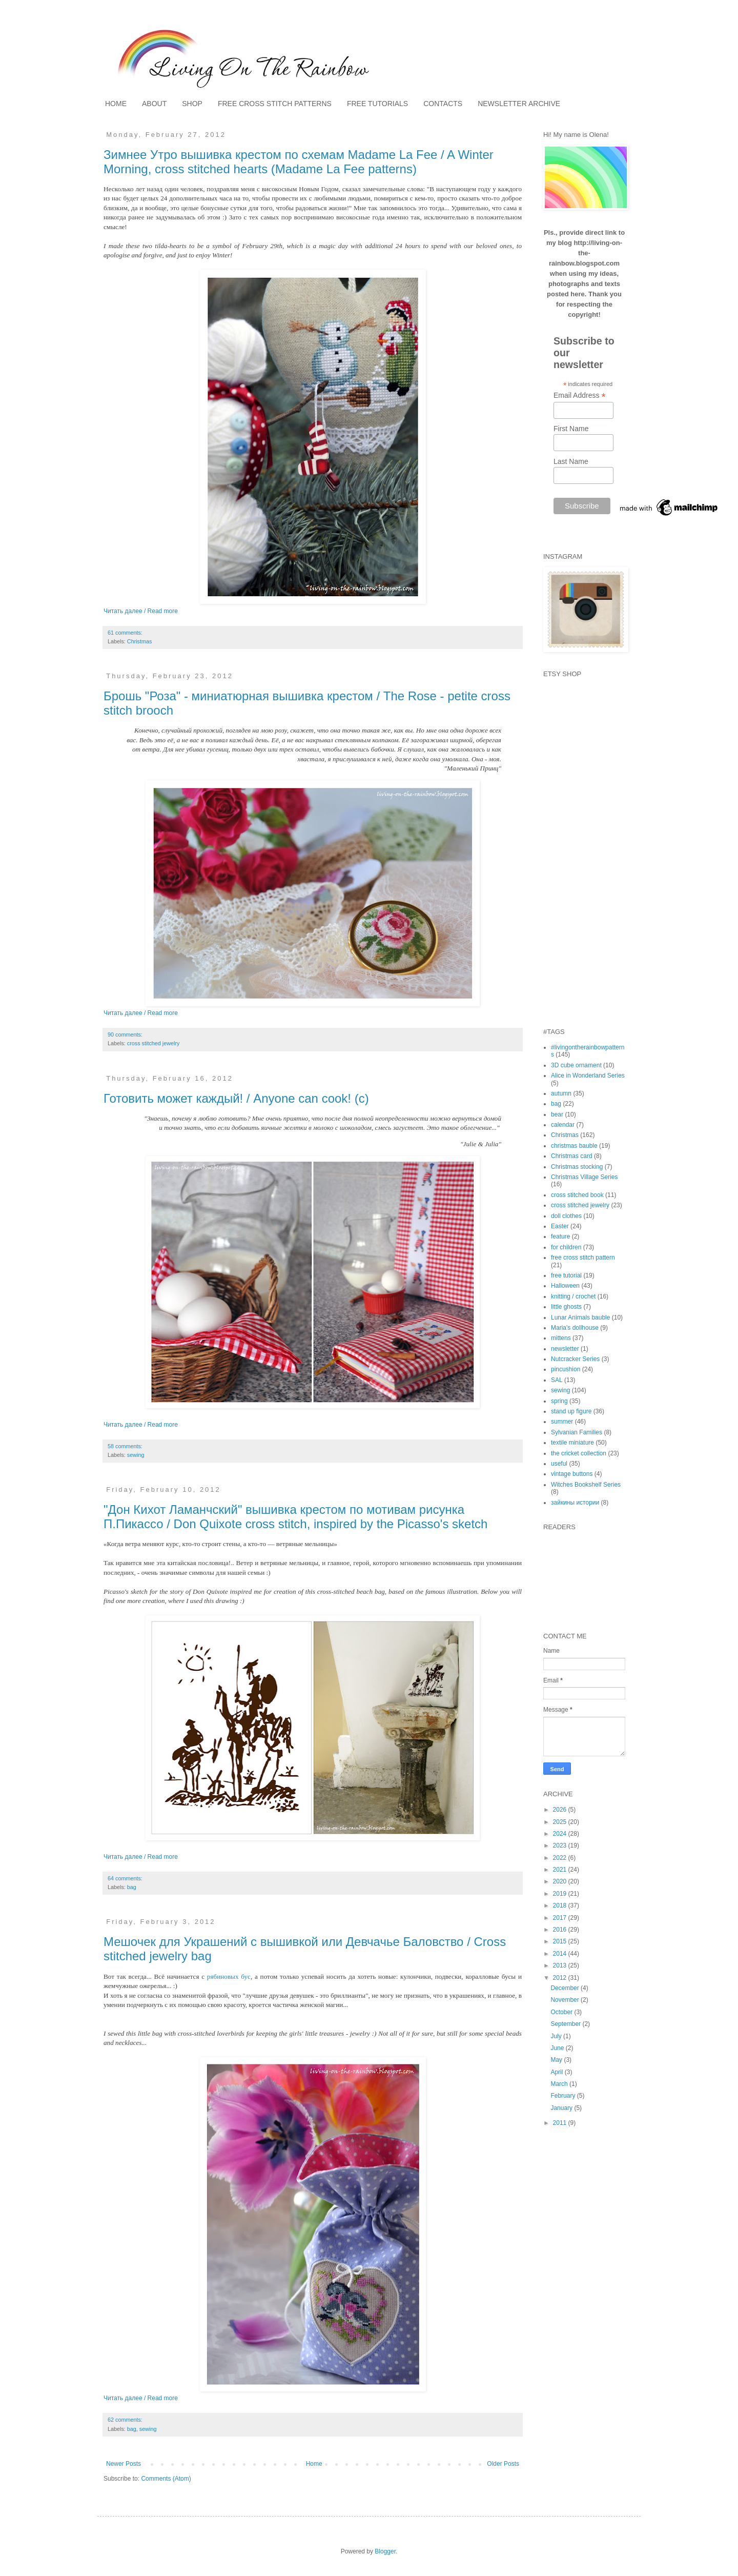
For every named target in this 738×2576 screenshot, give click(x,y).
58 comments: (125, 1446)
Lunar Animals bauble (580, 1317)
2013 (560, 1965)
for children (566, 1247)
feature (560, 1236)
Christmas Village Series (584, 1177)
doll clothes (566, 1216)
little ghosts (566, 1306)
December (565, 1988)
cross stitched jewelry (153, 1043)
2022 (560, 1857)
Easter (560, 1226)
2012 (560, 1977)
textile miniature (572, 1442)
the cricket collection (578, 1453)
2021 (560, 1869)
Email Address (580, 395)
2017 (560, 1917)
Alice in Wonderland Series (588, 1075)
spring (559, 1401)
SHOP (192, 103)
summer (562, 1421)
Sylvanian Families (576, 1432)
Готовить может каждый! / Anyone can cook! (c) (236, 1098)
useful (559, 1463)
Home (314, 2463)
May (557, 2059)
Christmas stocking (577, 1166)
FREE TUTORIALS (377, 103)
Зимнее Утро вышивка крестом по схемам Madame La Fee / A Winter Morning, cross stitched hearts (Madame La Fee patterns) (299, 162)
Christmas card (571, 1156)
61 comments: (125, 633)
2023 (560, 1845)
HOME (116, 103)
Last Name (571, 461)
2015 (560, 1941)
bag (131, 1887)
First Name (571, 428)
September (566, 2023)
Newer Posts (123, 2463)
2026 (560, 1809)
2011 (560, 2122)
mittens (561, 1338)
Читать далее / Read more (141, 611)
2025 (560, 1821)
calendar (563, 1124)
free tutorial (566, 1275)
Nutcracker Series (575, 1359)
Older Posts (503, 2463)
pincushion (565, 1369)
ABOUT (154, 103)
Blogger (385, 2551)
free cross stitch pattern (583, 1257)
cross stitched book (577, 1195)
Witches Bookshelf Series (586, 1484)
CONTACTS (442, 103)
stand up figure (571, 1411)
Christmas (139, 641)
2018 (560, 1905)
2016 (560, 1929)
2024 (560, 1833)
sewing (136, 1455)
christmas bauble (574, 1145)
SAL (557, 1380)
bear (557, 1114)
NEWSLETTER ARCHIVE (519, 103)
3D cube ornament (576, 1065)
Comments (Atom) (166, 2478)
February (563, 2095)
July (556, 2036)
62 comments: (125, 2420)
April (557, 2072)
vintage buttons (571, 1473)
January (562, 2108)
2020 (560, 1881)
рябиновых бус (229, 1976)
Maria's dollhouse (575, 1327)
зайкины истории (575, 1502)
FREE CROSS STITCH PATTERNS (275, 103)
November (565, 1999)
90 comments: (125, 1034)
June (557, 2048)
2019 (560, 1893)
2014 (560, 1953)
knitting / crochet (573, 1296)
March (559, 2083)
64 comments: (125, 1878)
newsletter (565, 1348)
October (562, 2012)
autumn (561, 1093)
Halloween (565, 1285)
